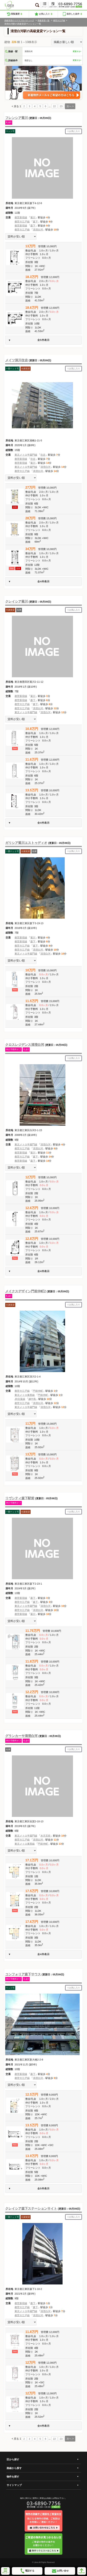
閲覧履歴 (16, 14)
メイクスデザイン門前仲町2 (25, 1291)
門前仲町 (38, 1390)
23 (61, 106)
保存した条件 (74, 14)
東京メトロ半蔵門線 (26, 454)
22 (54, 106)
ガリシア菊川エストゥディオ (26, 843)
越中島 (32, 1399)
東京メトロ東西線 (25, 1395)
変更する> (77, 51)
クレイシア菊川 (16, 601)
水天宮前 (45, 1835)
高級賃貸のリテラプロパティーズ (19, 20)
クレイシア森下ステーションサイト (31, 2208)
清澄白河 (38, 229)
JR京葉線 (20, 1399)
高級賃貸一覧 (43, 20)
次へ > (70, 106)
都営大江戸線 (59, 20)
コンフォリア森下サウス (23, 1974)
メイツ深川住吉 (16, 360)
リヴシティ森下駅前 (19, 1498)
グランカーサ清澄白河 (21, 1736)
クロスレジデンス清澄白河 (24, 1045)
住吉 (42, 454)
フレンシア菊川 (16, 118)
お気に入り (45, 14)
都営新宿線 (21, 217)
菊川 (32, 217)
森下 (35, 221)
